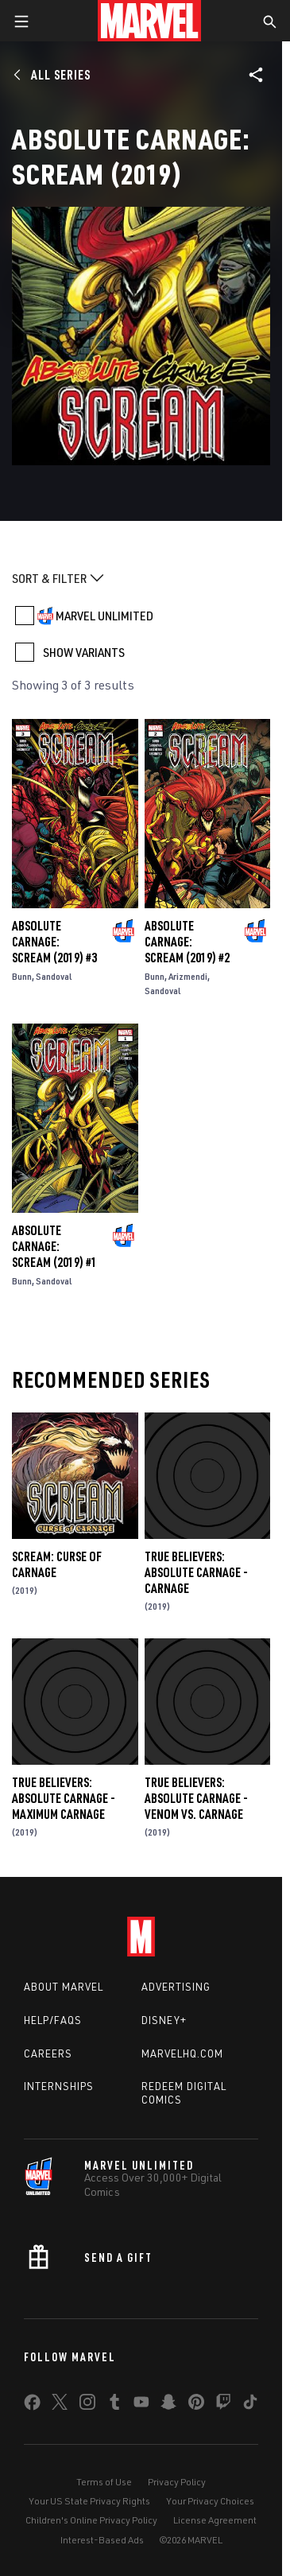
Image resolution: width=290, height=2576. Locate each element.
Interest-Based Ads (102, 2540)
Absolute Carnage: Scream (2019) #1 (54, 1246)
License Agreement (215, 2520)
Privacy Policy (177, 2482)
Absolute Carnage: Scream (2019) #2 (187, 942)
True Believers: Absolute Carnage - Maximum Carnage (63, 1798)
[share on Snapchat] (168, 2405)
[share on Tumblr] (114, 2405)
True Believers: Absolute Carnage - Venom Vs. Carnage (196, 1798)
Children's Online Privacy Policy (91, 2520)
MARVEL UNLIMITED (104, 616)
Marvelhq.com (182, 2053)
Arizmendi (187, 976)
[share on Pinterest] (196, 2405)
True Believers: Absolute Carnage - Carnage (196, 1572)
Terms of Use (104, 2482)
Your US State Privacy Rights (89, 2501)
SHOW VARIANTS (84, 652)
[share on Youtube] (141, 2405)
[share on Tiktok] (250, 2405)
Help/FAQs (53, 2020)
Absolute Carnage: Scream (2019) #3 (54, 942)
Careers (48, 2053)
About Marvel (63, 1986)
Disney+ (164, 2020)
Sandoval (54, 976)
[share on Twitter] (60, 2405)
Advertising (176, 1986)
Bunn (22, 976)
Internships (59, 2086)
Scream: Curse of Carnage (57, 1564)
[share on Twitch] (223, 2405)
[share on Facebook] (32, 2406)
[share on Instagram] (87, 2405)
